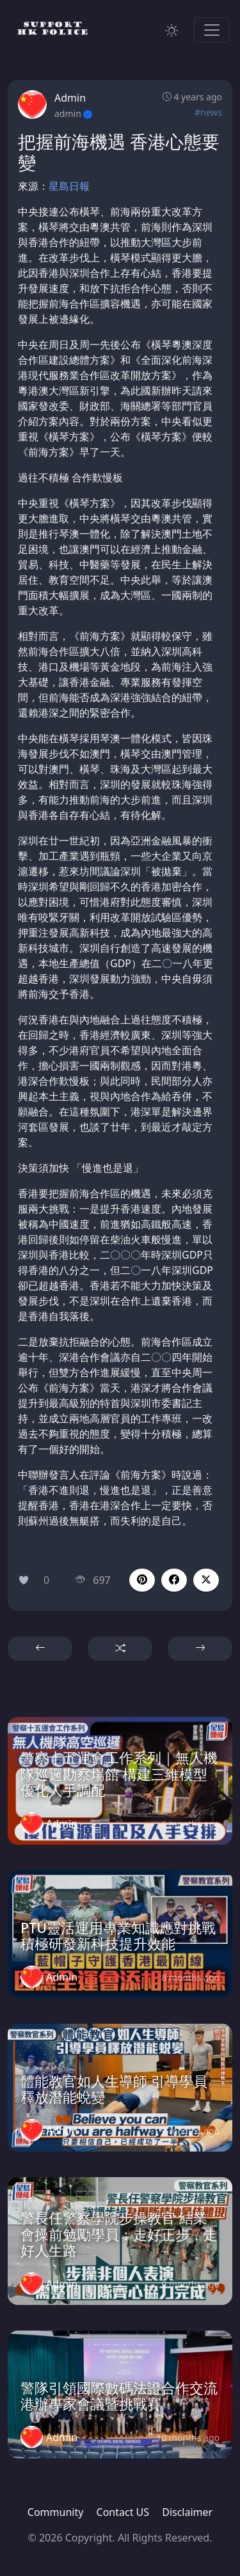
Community (56, 2512)
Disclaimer (187, 2512)
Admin (70, 98)
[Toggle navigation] (212, 30)
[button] (174, 1580)
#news (208, 112)
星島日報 (69, 186)
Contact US (123, 2512)
